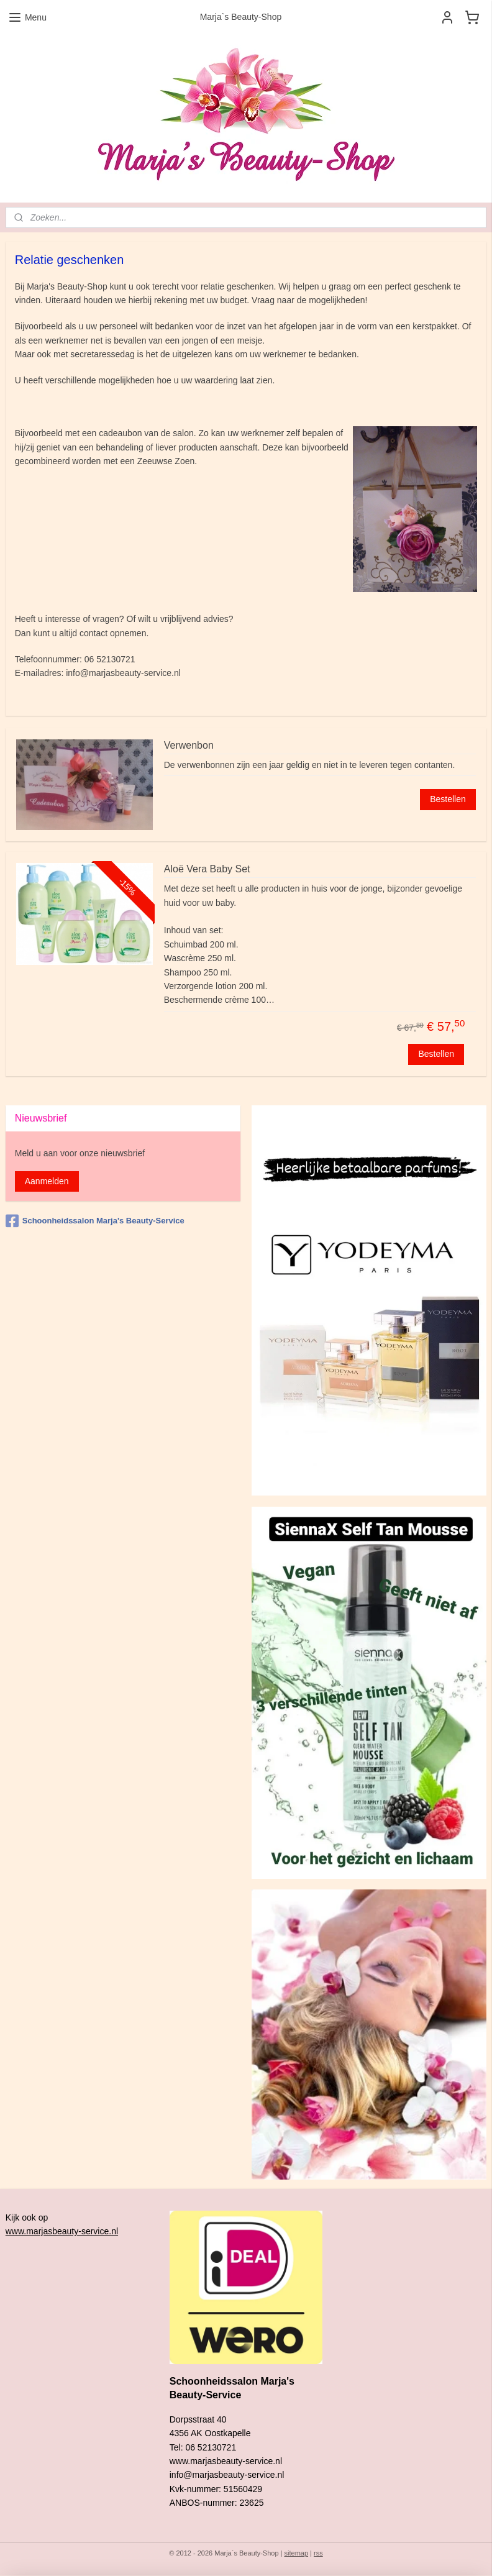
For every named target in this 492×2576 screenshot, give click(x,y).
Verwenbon (189, 745)
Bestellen (448, 799)
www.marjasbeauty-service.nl (62, 2231)
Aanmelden (47, 1181)
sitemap (297, 2553)
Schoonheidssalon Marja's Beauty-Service (95, 1220)
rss (318, 2553)
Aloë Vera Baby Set (207, 869)
